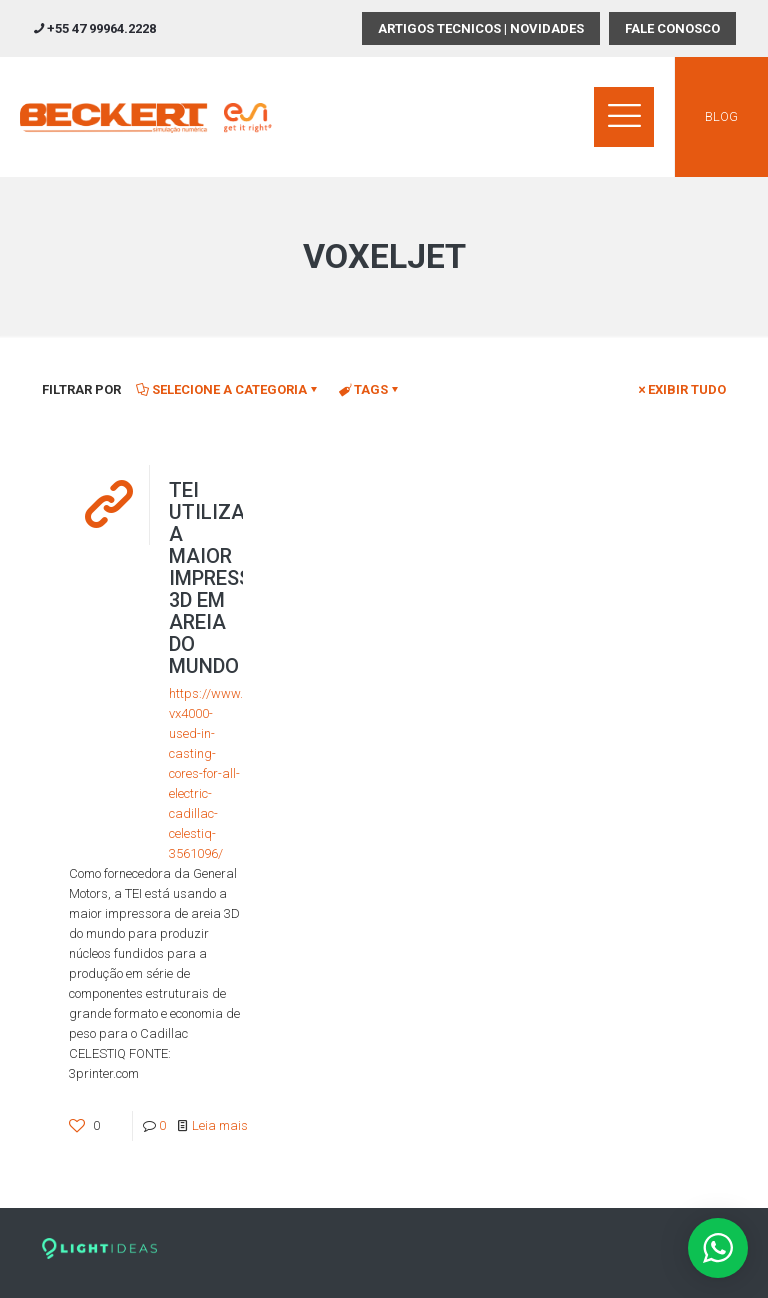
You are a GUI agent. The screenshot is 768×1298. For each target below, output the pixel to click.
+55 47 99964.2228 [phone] (101, 28)
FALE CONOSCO (672, 28)
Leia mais (220, 1125)
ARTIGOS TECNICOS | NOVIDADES (481, 28)
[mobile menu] (624, 117)
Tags (369, 389)
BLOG (721, 116)
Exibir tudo (680, 389)
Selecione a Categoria (228, 389)
